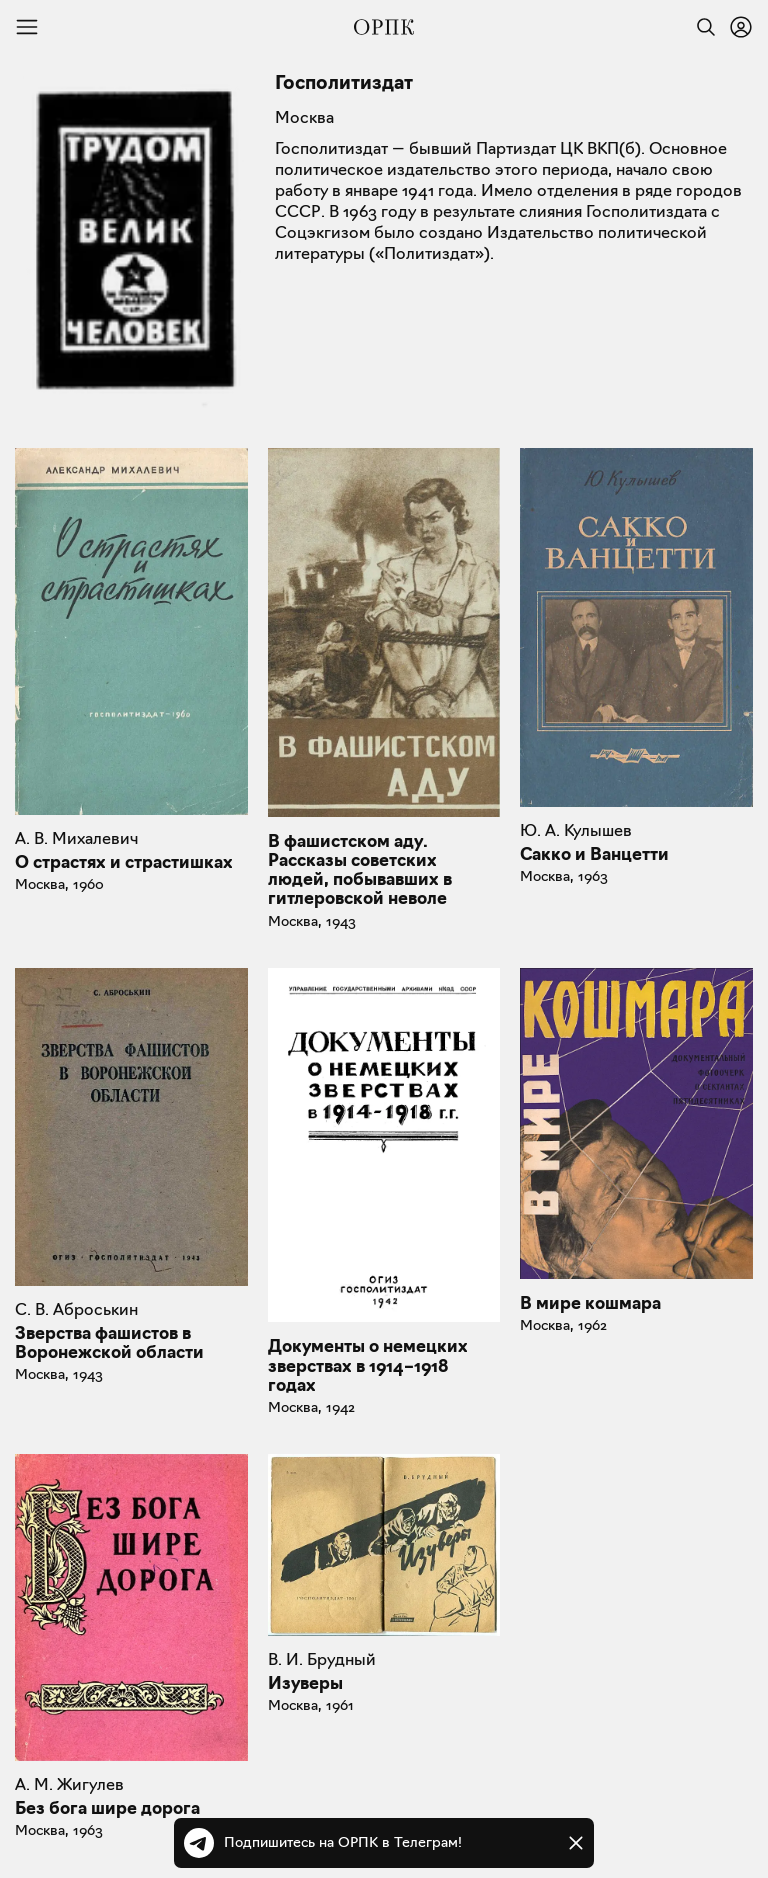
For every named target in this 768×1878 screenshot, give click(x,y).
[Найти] (701, 27)
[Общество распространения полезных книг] (384, 27)
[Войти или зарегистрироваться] (741, 27)
